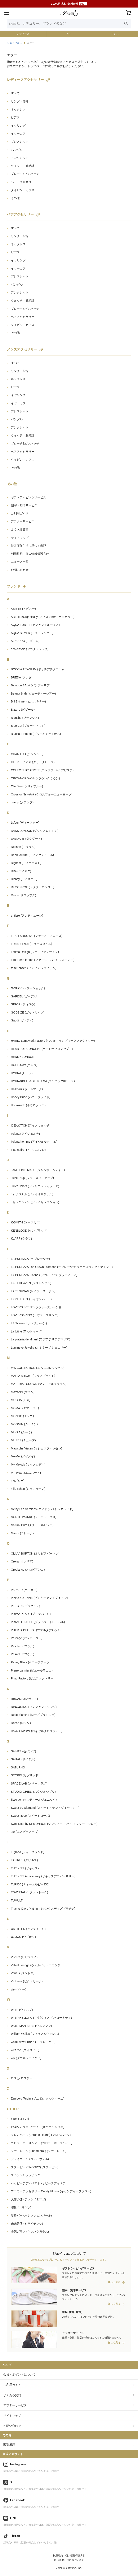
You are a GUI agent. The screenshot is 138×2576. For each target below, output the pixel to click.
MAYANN (23, 1392)
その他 (15, 198)
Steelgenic (34, 1799)
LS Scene (29, 1323)
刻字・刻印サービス (24, 505)
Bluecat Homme (36, 733)
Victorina (27, 1981)
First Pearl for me (42, 960)
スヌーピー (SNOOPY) (34, 2167)
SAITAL (23, 1759)
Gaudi (22, 1020)
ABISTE (23, 608)
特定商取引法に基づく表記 (28, 545)
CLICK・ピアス (32, 762)
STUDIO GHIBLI (33, 1791)
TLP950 (30, 1884)
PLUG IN (25, 1606)
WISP (22, 2009)
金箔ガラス (30, 2231)
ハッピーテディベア (38, 2183)
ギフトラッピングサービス (28, 497)
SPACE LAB (29, 1783)
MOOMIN (24, 1424)
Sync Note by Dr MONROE (54, 1823)
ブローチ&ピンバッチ (25, 173)
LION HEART (31, 1299)
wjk (26, 2058)
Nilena (22, 1533)
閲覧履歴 (9, 2444)
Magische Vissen (36, 1448)
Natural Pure (32, 1525)
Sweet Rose (30, 1815)
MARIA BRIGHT (33, 1375)
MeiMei (23, 1456)
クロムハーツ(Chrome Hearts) (41, 2135)
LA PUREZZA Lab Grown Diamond (62, 1267)
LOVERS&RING (34, 1315)
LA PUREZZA (30, 1258)
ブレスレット (19, 141)
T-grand (27, 1852)
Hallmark (27, 1089)
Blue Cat (28, 725)
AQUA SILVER (32, 633)
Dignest (26, 863)
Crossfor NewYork (41, 794)
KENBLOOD (29, 1230)
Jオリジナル (32, 1194)
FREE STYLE (31, 943)
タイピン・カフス (22, 190)
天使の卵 (28, 2199)
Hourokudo (28, 1105)
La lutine (26, 1331)
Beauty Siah (33, 693)
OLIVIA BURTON (35, 1553)
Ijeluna (25, 1133)
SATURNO (18, 1767)
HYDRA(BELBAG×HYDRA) (43, 1081)
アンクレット (19, 157)
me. (18, 1480)
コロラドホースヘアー (41, 2143)
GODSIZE (27, 1012)
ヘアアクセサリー (22, 182)
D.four (25, 822)
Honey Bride (30, 1097)
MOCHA (20, 1400)
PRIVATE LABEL (38, 1622)
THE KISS (25, 1868)
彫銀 (21, 2207)
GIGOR (23, 1004)
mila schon (28, 1488)
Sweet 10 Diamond (45, 1807)
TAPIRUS (24, 1860)
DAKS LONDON (34, 830)
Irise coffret (28, 1149)
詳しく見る (114, 2282)
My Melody (28, 1464)
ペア (69, 33)
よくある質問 (19, 529)
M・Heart (26, 1472)
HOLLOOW (24, 1065)
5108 (20, 2118)
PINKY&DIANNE (39, 1597)
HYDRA (21, 1073)
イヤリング (18, 125)
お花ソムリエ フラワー (37, 2127)
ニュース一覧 (19, 561)
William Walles (35, 2033)
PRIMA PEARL (31, 1614)
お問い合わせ (19, 570)
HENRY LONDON (22, 1056)
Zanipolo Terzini (37, 2098)
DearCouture (32, 855)
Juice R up (32, 1178)
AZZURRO (25, 641)
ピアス (15, 117)
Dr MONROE (32, 887)
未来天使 (27, 2223)
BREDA (21, 677)
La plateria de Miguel (40, 1339)
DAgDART (26, 838)
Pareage (26, 1638)
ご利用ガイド (19, 513)
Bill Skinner (28, 701)
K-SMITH (25, 1222)
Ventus (22, 1973)
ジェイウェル (14, 42)
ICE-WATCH (30, 1125)
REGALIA (24, 1698)
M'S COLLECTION (37, 1367)
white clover (33, 2042)
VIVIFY (24, 1957)
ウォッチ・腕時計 (22, 166)
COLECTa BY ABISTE (42, 770)
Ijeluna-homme (34, 1141)
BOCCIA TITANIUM (38, 669)
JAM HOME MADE (38, 1170)
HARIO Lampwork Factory (53, 1040)
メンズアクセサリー (22, 349)
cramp (22, 802)
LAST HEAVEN (31, 1283)
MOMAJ (25, 1408)
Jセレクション (35, 1202)
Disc (21, 871)
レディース (23, 33)
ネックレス (18, 109)
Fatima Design (35, 952)
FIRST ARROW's (36, 935)
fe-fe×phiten (33, 968)
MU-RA (21, 1432)
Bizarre (23, 709)
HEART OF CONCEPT (42, 1048)
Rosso (21, 1723)
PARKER (24, 1590)
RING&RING (34, 1706)
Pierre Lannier (32, 1670)
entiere (27, 915)
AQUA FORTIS (35, 624)
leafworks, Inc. (74, 2568)
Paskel (22, 1654)
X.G (22, 2078)
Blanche (25, 717)
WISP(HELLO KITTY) (41, 2017)
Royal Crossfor (36, 1731)
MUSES (23, 1440)
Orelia (22, 1561)
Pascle (22, 1646)
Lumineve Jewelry (39, 1347)
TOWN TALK (29, 1892)
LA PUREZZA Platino (44, 1275)
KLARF (21, 1238)
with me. (25, 2050)
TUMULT (17, 1900)
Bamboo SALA (30, 685)
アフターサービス (22, 521)
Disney (24, 879)
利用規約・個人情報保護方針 (30, 553)
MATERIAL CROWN (39, 1384)
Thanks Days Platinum (43, 1908)
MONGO (22, 1416)
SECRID (25, 1775)
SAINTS (23, 1751)
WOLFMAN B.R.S (31, 2025)
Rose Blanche (33, 1714)
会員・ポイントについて (19, 2374)
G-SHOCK (28, 988)
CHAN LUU (27, 754)
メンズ (115, 33)
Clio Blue (27, 786)
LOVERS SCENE (36, 1307)
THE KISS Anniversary (43, 1876)
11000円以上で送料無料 (69, 3)
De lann (23, 847)
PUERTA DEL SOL (36, 1630)
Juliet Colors (35, 1186)
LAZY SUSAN (33, 1291)
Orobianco (28, 1569)
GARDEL (24, 996)
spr (24, 1831)
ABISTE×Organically (42, 617)
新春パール (31, 2215)
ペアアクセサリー (20, 214)
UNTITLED (28, 1929)
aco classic (30, 649)
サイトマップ (19, 537)
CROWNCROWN (35, 778)
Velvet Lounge (36, 1965)
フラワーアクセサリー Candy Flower (51, 2191)
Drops (23, 895)
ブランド (13, 586)
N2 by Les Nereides (42, 1509)
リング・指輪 (19, 101)
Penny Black (30, 1662)
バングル (17, 149)
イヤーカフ (18, 133)
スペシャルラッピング (25, 2175)
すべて (15, 93)
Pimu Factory (32, 1678)
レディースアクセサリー (25, 79)
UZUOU (23, 1936)
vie (18, 1989)
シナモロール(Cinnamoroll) (38, 2151)
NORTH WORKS (34, 1517)
